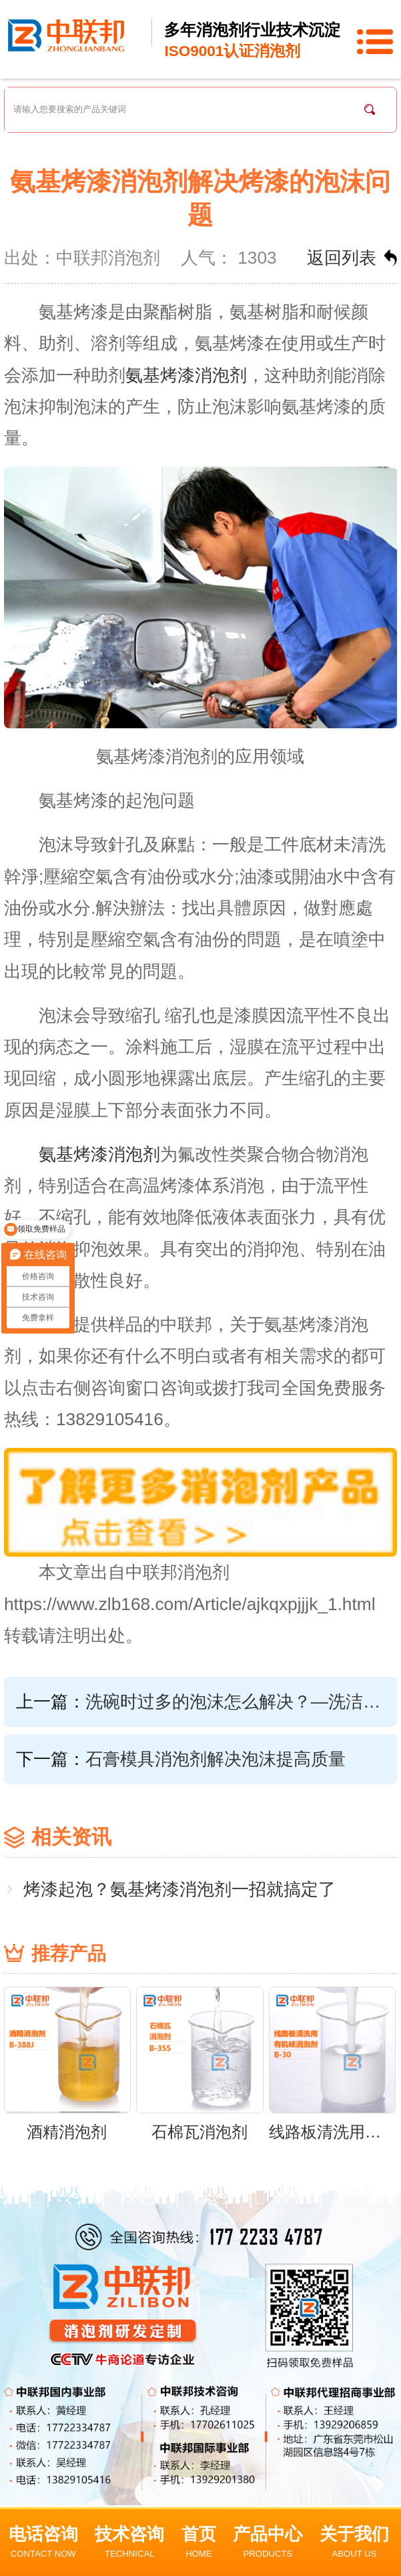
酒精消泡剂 (67, 2132)
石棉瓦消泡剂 (199, 2132)
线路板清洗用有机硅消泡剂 (331, 2132)
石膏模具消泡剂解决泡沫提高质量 (215, 1759)
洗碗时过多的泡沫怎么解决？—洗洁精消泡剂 (233, 1702)
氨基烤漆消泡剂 (186, 375)
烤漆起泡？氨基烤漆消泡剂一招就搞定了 (179, 1889)
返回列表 (341, 258)
